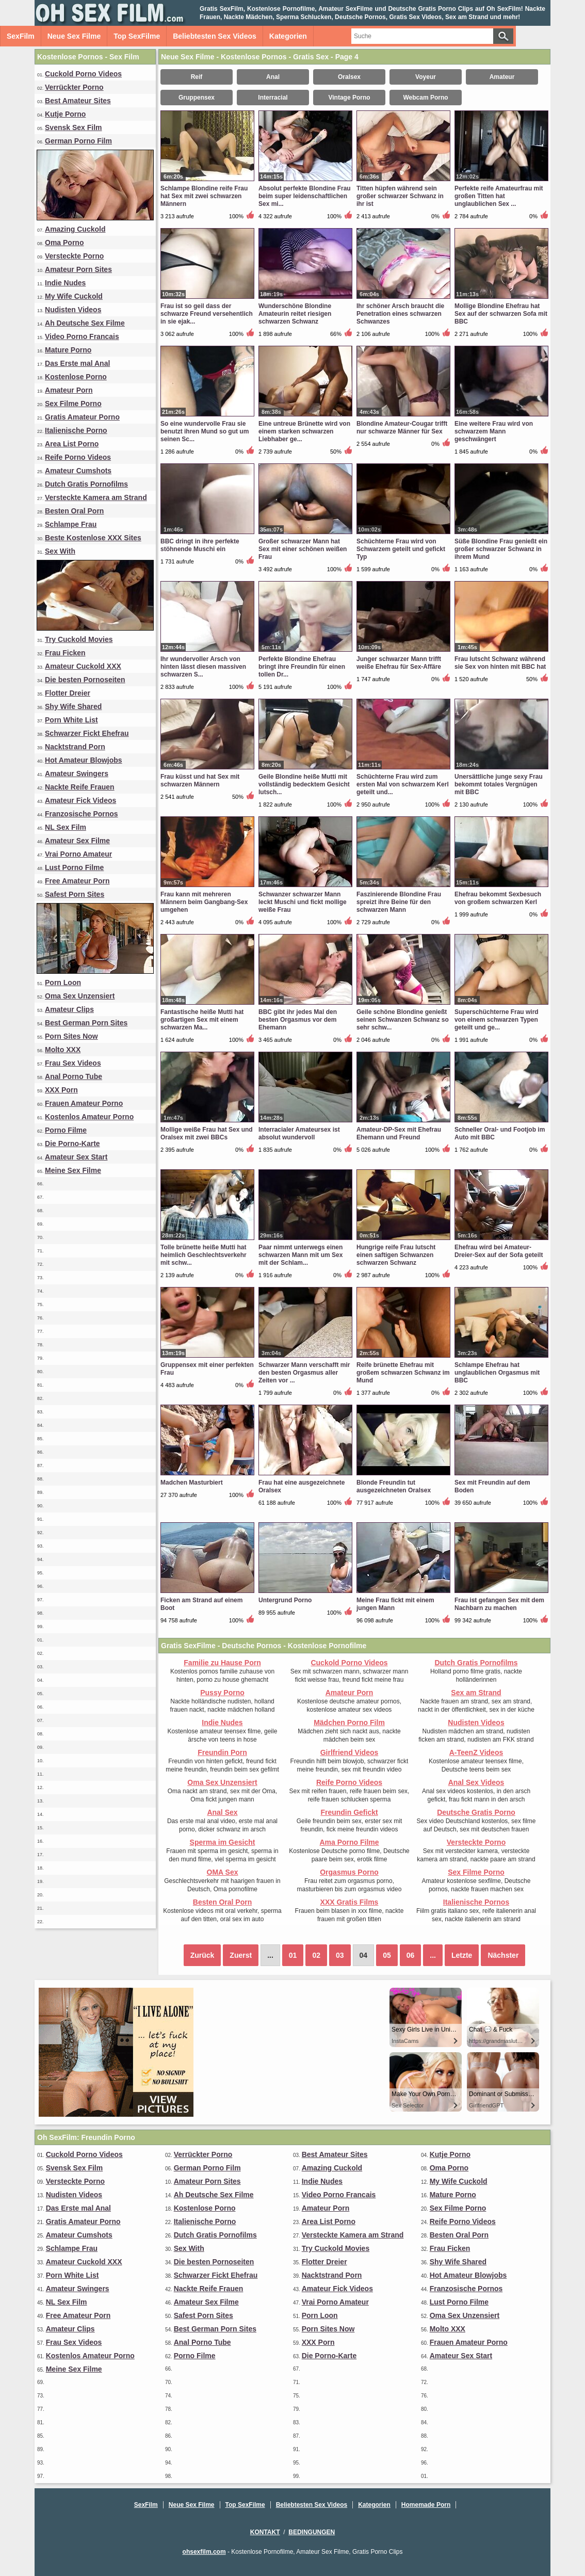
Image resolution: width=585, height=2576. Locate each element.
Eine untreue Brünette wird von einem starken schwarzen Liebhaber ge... (304, 431)
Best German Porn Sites (86, 1023)
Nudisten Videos (73, 309)
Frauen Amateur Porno (84, 1103)
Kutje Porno (65, 114)
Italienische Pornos (476, 1902)
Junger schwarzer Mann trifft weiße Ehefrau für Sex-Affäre (398, 662)
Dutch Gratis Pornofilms (86, 484)
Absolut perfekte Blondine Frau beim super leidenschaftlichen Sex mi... (304, 196)
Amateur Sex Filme (77, 840)
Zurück (202, 1955)
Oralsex (349, 77)
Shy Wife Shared (73, 706)
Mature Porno (68, 350)
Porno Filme (66, 1130)
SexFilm (21, 36)
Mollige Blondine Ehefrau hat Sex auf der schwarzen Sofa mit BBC (500, 313)
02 (316, 1955)
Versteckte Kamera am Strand (96, 497)
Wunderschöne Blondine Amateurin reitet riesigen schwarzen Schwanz (294, 313)
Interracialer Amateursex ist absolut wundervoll (299, 1133)
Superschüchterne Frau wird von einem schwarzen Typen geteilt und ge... (496, 1019)
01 (293, 1955)
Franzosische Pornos (81, 814)
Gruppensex (196, 97)
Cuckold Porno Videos (83, 74)
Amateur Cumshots (78, 470)
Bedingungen (311, 2532)
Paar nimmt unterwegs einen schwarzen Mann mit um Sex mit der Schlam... (300, 1255)
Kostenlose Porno (76, 377)
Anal (273, 77)
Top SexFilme (136, 36)
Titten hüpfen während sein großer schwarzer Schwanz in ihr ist (400, 196)
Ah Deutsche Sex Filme (85, 323)
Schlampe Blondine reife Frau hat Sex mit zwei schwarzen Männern (204, 196)
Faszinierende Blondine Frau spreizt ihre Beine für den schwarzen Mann (398, 902)
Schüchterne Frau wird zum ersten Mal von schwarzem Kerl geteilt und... (402, 784)
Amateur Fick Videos (80, 800)
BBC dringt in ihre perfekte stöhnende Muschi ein (199, 545)
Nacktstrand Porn (75, 747)
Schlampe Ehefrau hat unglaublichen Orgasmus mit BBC (497, 1372)
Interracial (272, 97)
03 (340, 1955)
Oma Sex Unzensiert (80, 996)
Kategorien (288, 36)
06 (411, 1955)
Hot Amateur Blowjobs (83, 760)
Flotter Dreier (67, 693)
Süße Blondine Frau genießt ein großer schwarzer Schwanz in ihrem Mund (500, 549)
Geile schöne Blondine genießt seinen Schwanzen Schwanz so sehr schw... (402, 1019)
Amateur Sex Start (76, 1157)
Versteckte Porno (74, 256)
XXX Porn (61, 1090)
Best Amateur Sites (78, 100)
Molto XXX (62, 1049)
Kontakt (265, 2532)
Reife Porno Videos (78, 457)
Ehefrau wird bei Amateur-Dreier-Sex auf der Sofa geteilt (498, 1251)
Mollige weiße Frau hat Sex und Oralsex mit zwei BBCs (206, 1133)
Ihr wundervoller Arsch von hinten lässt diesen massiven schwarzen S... (203, 666)
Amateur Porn (69, 390)
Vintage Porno (349, 97)
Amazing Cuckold (75, 229)
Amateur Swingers (76, 773)
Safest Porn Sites (74, 894)
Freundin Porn (222, 1752)
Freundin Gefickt (349, 1812)
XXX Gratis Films (349, 1902)
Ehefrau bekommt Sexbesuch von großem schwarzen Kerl (497, 898)
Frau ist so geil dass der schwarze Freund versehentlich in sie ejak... (206, 313)
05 (387, 1955)
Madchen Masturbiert (191, 1482)
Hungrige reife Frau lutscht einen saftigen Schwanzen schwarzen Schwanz (395, 1255)
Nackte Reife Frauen (80, 787)
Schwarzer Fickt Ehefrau (87, 733)
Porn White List (71, 720)
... (433, 1955)
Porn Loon (63, 982)
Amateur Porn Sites (78, 269)
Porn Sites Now (71, 1036)
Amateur (502, 77)
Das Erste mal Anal (77, 363)
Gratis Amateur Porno (82, 417)
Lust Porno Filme (74, 867)
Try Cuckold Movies (78, 639)
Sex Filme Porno (73, 403)
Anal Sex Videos (476, 1782)
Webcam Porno (425, 97)
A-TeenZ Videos (476, 1752)
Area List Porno (72, 444)
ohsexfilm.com (204, 2551)
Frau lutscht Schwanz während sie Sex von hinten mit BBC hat (500, 662)
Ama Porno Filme (349, 1842)
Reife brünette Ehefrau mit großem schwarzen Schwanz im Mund (403, 1372)
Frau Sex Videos (73, 1063)
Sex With (60, 551)
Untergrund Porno (285, 1600)
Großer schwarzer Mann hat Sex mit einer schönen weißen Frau (302, 549)
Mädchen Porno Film (349, 1722)
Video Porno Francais (82, 336)
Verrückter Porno (74, 87)
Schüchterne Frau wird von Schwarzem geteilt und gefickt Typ (400, 549)
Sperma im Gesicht (222, 1842)
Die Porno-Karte (72, 1143)
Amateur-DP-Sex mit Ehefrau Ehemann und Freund (398, 1133)
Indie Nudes (65, 283)
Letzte (461, 1955)
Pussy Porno (222, 1692)
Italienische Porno (76, 430)
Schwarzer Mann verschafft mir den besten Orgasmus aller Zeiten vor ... (304, 1372)
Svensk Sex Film (73, 127)
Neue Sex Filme (74, 36)
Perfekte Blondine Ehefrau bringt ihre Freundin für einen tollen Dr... (301, 666)
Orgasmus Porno (349, 1872)
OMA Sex (222, 1872)
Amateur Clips (69, 1009)
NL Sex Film (65, 827)
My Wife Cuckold (74, 296)
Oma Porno (64, 242)
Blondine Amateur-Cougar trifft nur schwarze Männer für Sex (401, 427)
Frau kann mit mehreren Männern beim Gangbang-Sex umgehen (204, 902)
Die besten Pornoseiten (85, 679)
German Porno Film (78, 141)
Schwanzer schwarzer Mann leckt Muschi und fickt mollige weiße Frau (302, 902)
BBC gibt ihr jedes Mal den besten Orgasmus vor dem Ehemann (297, 1019)
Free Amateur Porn (77, 881)
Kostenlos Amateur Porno (89, 1117)
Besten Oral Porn (74, 511)
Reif (197, 77)
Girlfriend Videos (349, 1752)
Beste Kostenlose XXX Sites (93, 538)
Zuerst (241, 1955)
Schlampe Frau (70, 524)
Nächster (503, 1955)
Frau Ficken (65, 653)
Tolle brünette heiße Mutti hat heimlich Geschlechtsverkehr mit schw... (203, 1255)
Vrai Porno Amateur (78, 854)
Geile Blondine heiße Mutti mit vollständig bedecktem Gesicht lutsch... (304, 784)
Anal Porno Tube (73, 1076)
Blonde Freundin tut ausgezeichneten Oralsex (393, 1486)
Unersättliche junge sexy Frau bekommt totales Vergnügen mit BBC (498, 784)
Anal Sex (222, 1812)
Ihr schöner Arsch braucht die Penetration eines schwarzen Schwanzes (400, 313)
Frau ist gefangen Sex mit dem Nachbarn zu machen (499, 1604)
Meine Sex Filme (73, 1170)
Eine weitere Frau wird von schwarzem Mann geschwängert (493, 431)
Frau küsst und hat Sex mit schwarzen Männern (199, 780)
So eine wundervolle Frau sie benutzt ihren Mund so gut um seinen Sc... (204, 431)
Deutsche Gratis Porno (476, 1812)
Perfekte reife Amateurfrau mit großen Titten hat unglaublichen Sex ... (498, 196)
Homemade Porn (425, 2504)
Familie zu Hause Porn (222, 1663)
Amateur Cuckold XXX (83, 666)
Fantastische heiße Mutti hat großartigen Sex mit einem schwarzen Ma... (201, 1019)
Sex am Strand (476, 1692)
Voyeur (425, 77)
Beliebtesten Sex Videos (214, 36)
